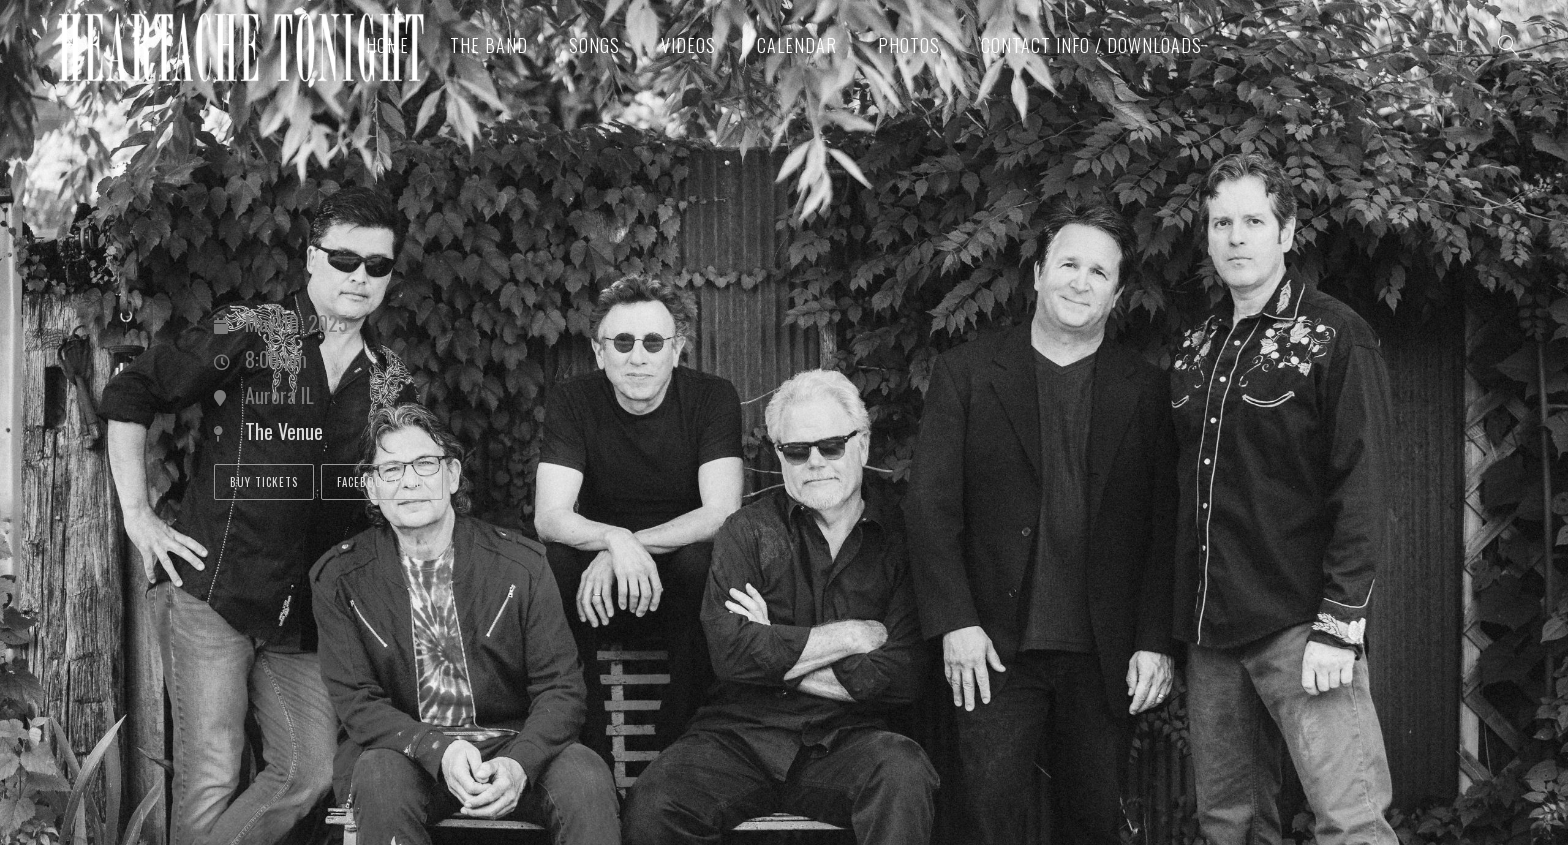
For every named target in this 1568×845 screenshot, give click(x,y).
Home (387, 45)
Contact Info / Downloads (1091, 45)
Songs (594, 45)
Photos (909, 45)
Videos (688, 45)
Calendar (797, 45)
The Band (489, 45)
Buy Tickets (264, 482)
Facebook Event (382, 482)
